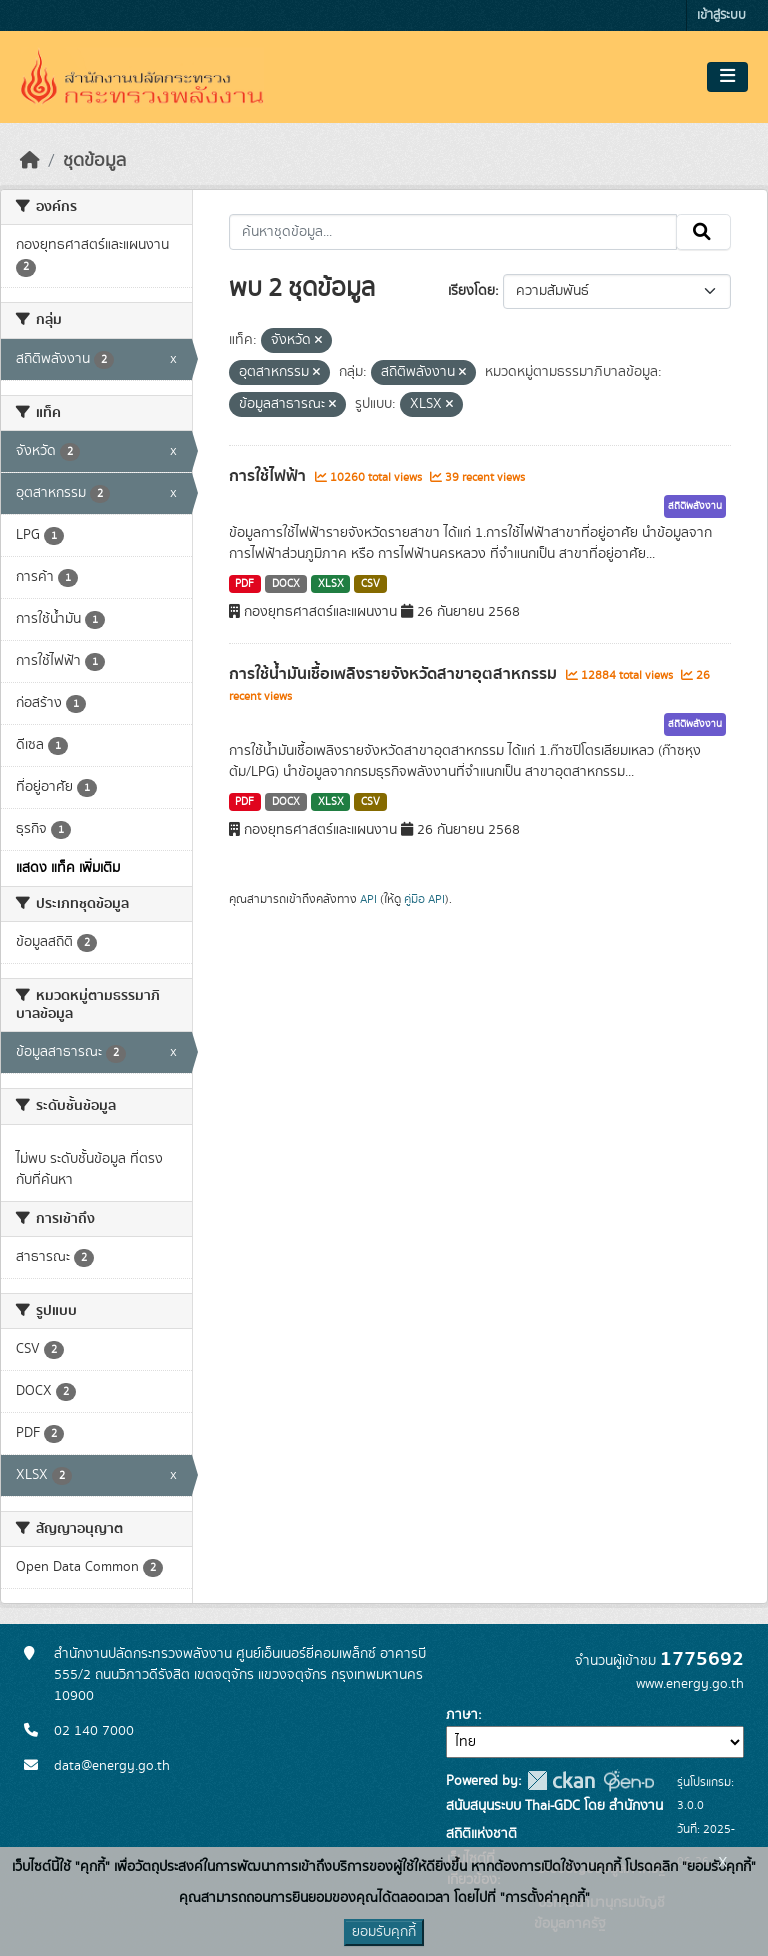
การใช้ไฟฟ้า (269, 476)
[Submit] (703, 232)
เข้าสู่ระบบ (721, 15)
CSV (370, 584)
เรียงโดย (471, 291)
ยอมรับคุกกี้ (384, 1932)
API (368, 899)
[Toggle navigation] (727, 77)
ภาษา (462, 1715)
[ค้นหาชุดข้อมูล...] (453, 232)
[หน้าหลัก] (30, 161)
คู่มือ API (424, 899)
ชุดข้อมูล (94, 161)
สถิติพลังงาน (695, 506)
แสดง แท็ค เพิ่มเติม (68, 868)
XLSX (331, 584)
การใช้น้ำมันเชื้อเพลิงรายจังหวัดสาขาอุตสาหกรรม (395, 674)
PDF (244, 584)
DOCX (286, 584)
